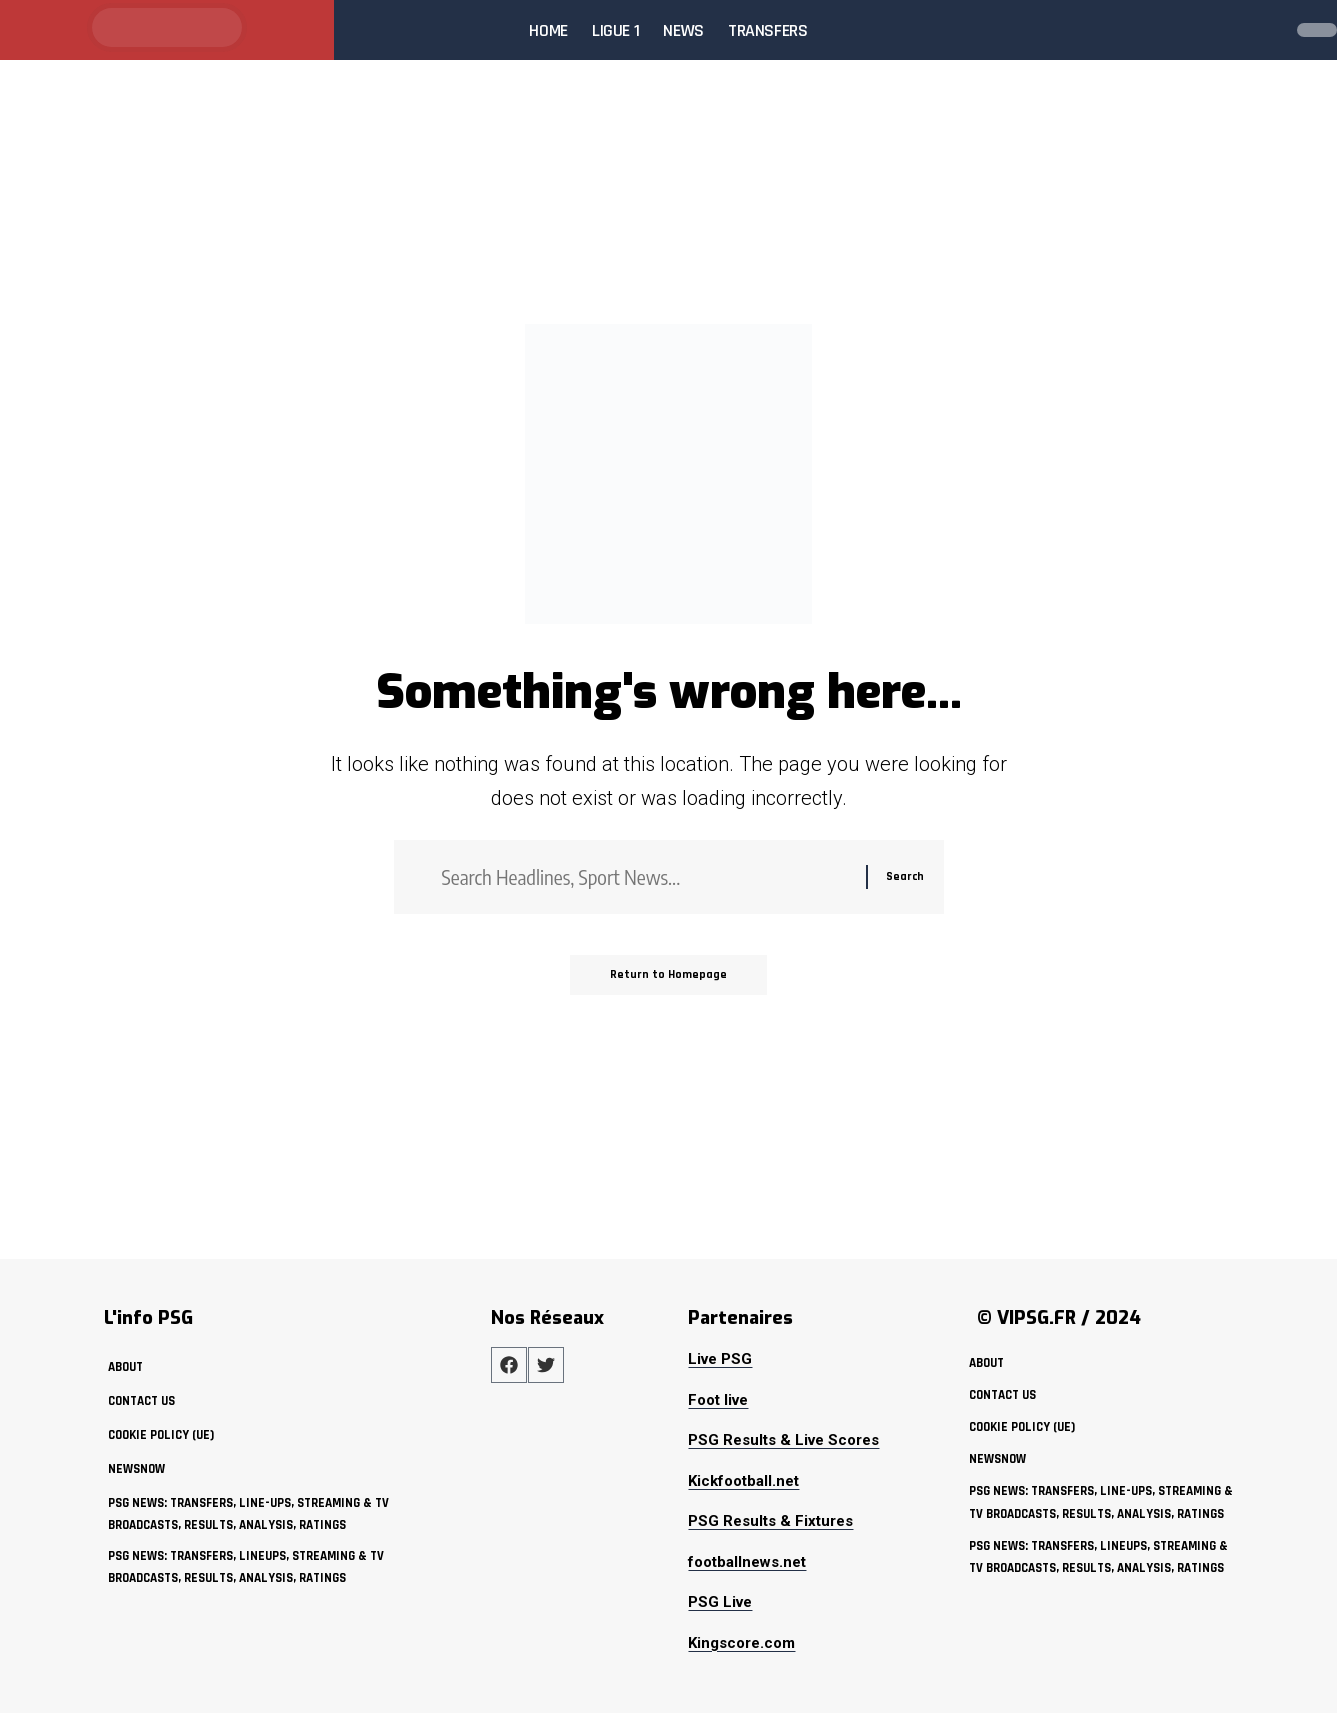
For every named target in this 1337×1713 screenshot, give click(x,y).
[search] (1261, 30)
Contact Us (141, 1401)
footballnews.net (747, 1562)
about (125, 1367)
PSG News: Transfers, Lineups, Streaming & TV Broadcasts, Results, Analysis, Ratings (246, 1567)
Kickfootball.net (743, 1481)
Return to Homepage (668, 974)
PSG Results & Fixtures (770, 1521)
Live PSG (720, 1359)
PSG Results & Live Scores (783, 1440)
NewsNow (136, 1469)
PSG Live (720, 1602)
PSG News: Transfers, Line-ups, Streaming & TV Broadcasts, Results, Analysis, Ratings (248, 1514)
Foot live (718, 1400)
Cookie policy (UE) (161, 1435)
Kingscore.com (741, 1643)
